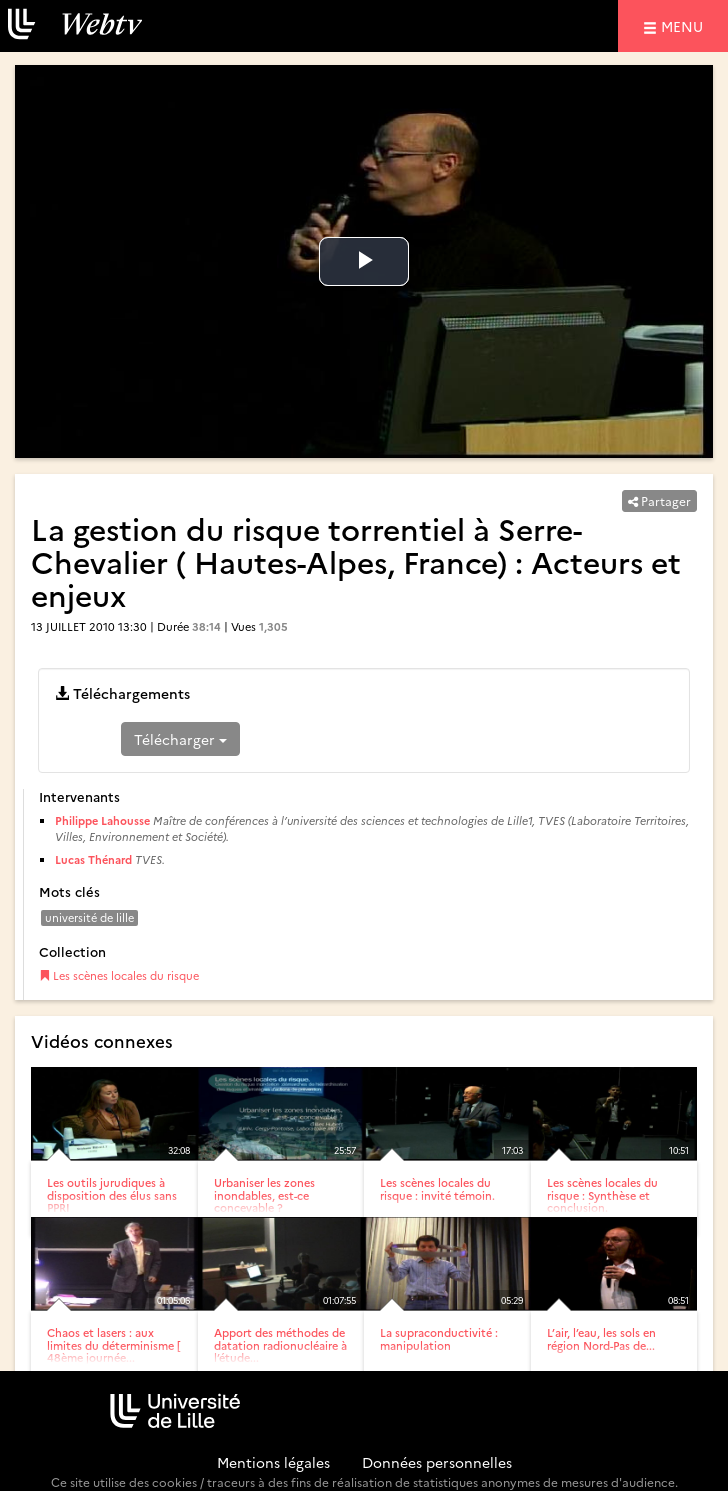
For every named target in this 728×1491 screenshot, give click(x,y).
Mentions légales (273, 1462)
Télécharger (180, 739)
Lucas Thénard (93, 859)
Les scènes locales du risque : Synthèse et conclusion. (602, 1194)
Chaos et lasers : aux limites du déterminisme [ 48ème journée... (113, 1344)
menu (685, 25)
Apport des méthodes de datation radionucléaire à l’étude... (280, 1344)
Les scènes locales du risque (119, 975)
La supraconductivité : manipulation (439, 1338)
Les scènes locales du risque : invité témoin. (437, 1188)
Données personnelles (437, 1462)
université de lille (89, 917)
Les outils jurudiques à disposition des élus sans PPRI (112, 1194)
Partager (659, 500)
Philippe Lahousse (102, 820)
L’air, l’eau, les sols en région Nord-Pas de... (601, 1338)
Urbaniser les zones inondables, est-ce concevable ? (264, 1194)
